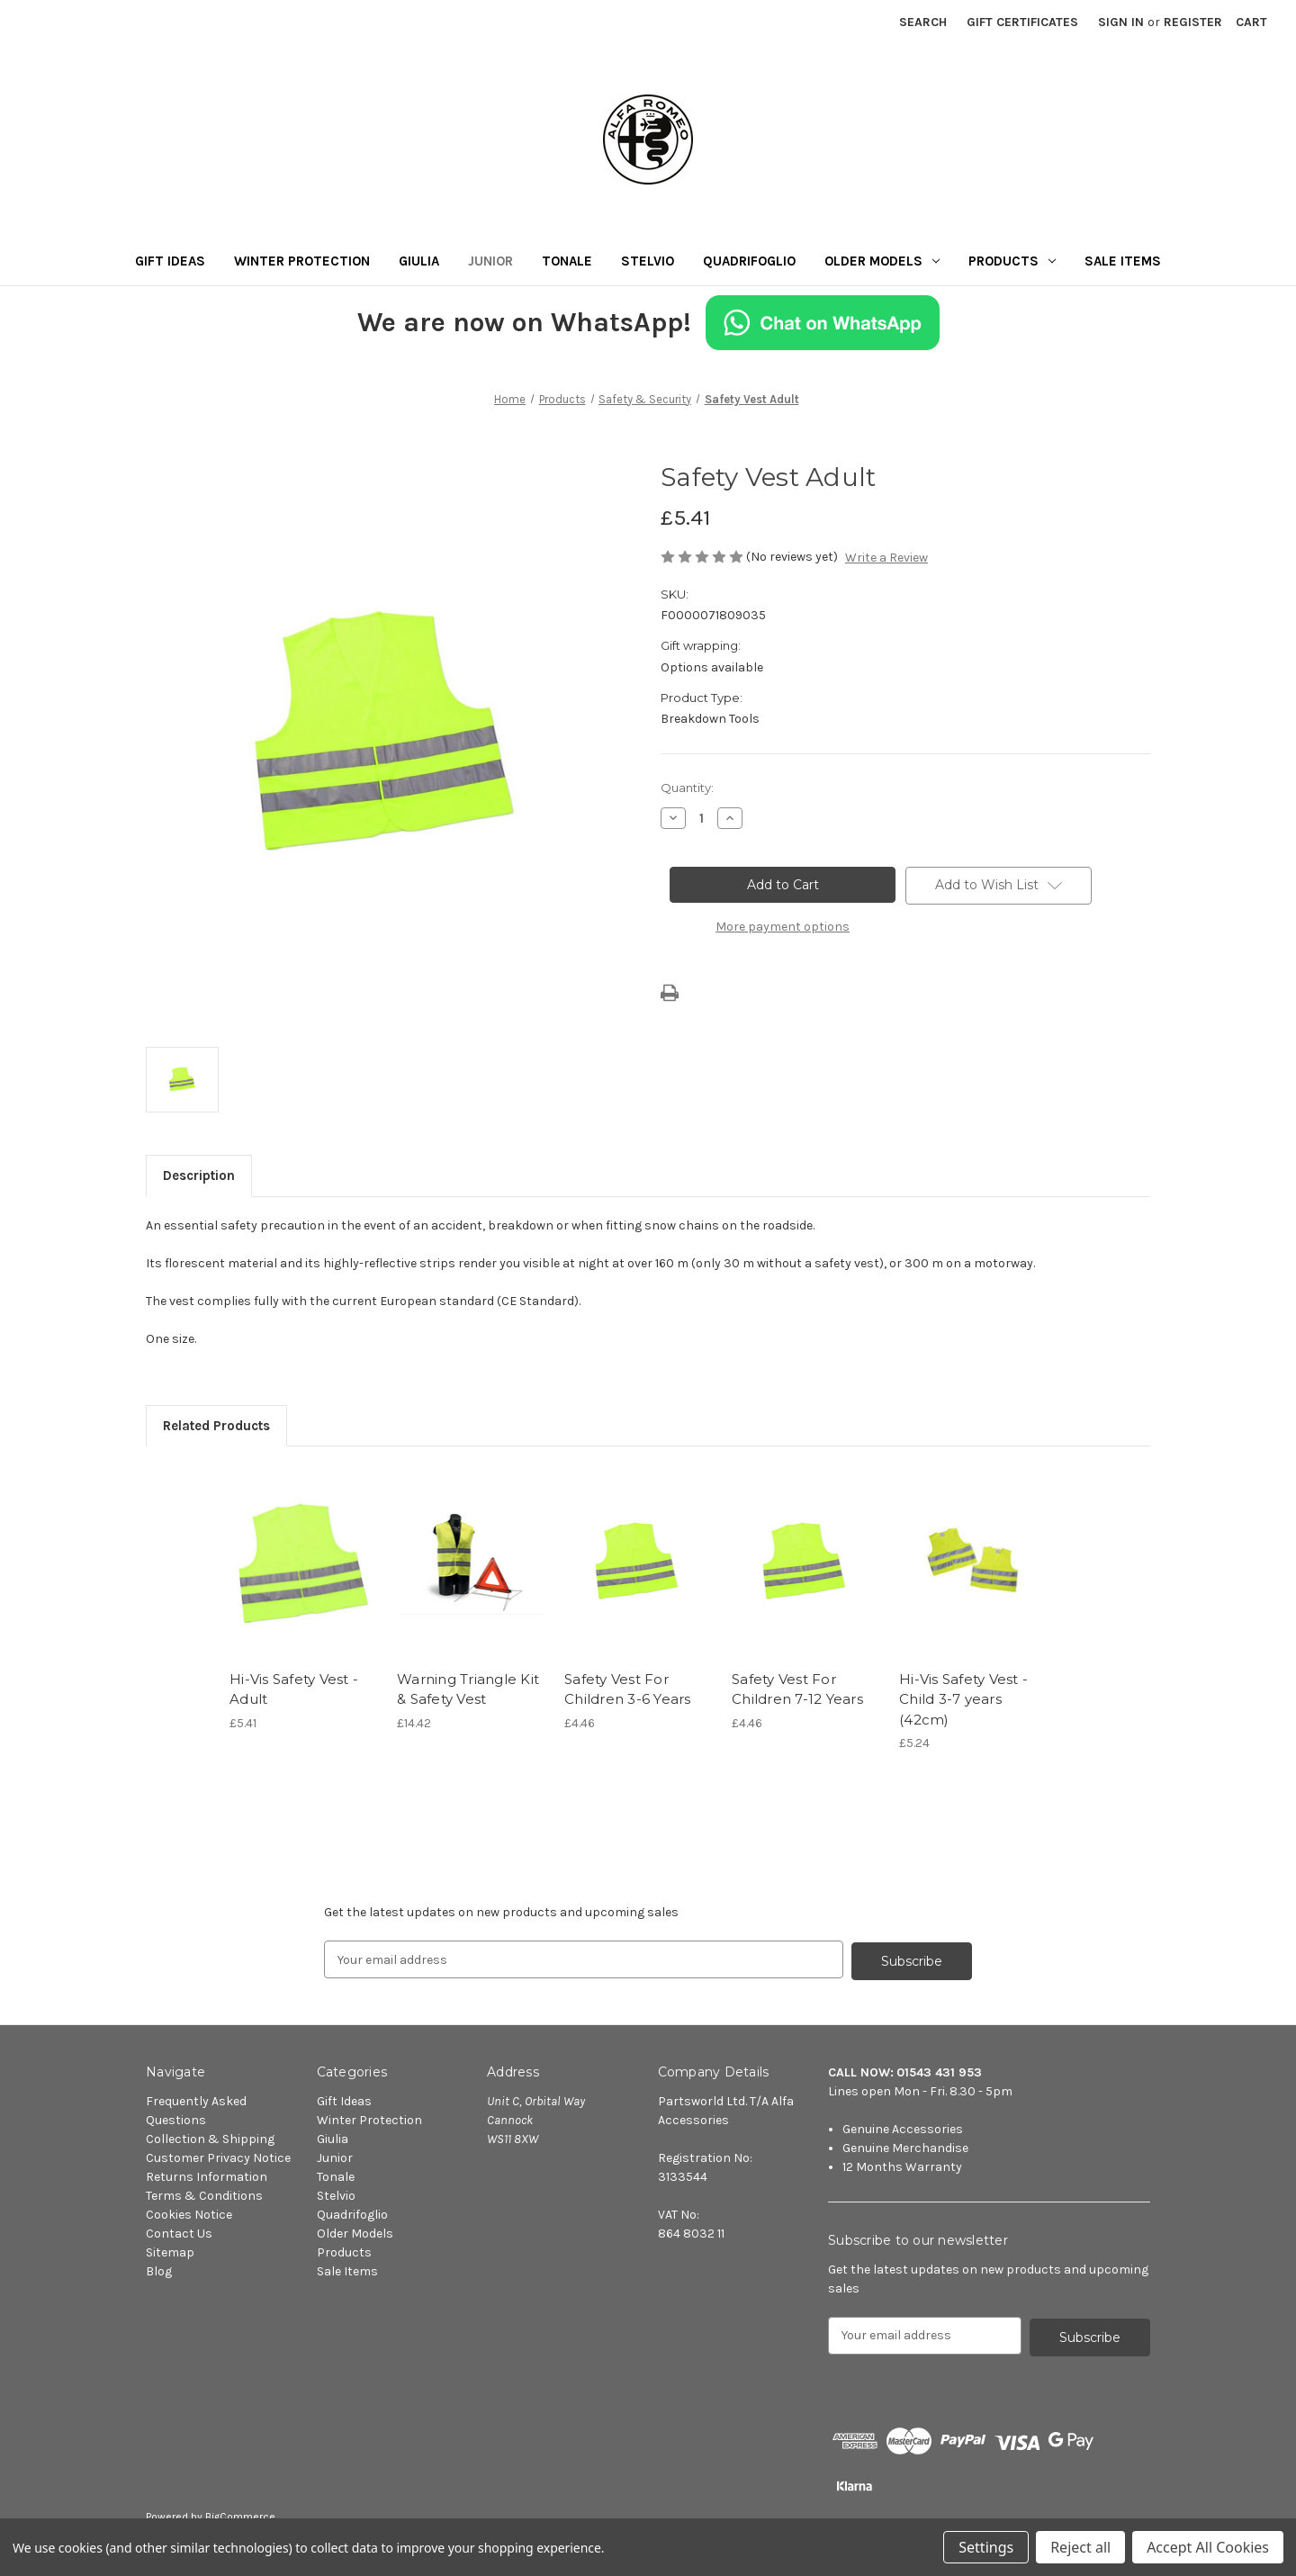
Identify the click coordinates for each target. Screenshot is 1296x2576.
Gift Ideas (170, 261)
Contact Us (179, 2231)
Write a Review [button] (886, 557)
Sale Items (1122, 261)
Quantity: (687, 787)
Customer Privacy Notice (218, 2156)
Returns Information (206, 2175)
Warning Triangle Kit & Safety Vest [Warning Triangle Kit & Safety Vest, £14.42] (468, 1689)
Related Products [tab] (216, 1426)
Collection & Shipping (210, 2137)
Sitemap (170, 2250)
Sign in (1121, 22)
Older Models (882, 261)
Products (1012, 261)
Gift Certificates (1022, 22)
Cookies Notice (189, 2212)
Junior (490, 261)
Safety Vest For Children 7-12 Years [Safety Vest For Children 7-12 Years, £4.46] (797, 1689)
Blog (159, 2269)
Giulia (419, 261)
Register (1193, 22)
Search (923, 22)
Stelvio (647, 261)
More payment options (783, 926)
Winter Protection (302, 261)
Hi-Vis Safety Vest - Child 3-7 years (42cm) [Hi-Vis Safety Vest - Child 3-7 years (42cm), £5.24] (963, 1699)
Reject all (1080, 2547)
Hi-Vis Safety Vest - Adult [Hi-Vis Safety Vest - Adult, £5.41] (294, 1689)
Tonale (567, 261)
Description (199, 1175)
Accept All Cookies (1208, 2547)
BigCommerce (240, 2514)
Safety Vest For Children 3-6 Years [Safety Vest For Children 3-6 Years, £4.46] (627, 1689)
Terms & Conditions (204, 2194)
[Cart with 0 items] (1251, 22)
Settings (985, 2547)
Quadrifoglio (749, 261)
